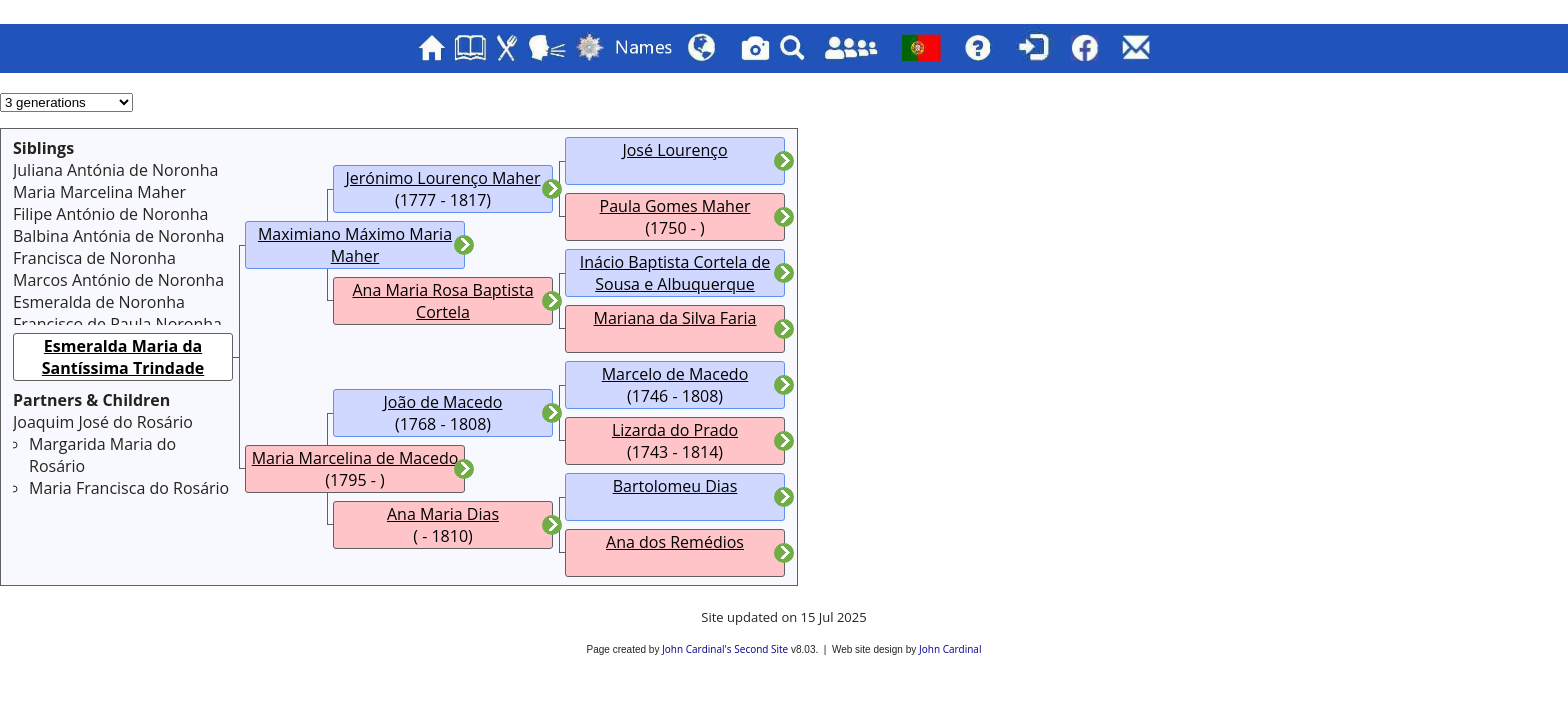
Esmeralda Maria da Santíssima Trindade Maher (123, 368)
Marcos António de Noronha (118, 280)
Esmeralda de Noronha (99, 302)
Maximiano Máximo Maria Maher (355, 245)
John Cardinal (950, 649)
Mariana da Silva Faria (675, 318)
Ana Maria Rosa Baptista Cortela (442, 301)
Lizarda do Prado (675, 430)
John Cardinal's (696, 649)
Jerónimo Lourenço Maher (442, 178)
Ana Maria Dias (443, 514)
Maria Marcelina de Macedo (355, 458)
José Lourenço (674, 150)
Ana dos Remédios (675, 542)
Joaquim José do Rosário (103, 422)
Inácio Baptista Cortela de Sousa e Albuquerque (675, 273)
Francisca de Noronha (94, 258)
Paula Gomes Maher (675, 206)
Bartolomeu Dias (675, 486)
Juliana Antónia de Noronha (115, 170)
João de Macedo (443, 402)
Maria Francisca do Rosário (129, 488)
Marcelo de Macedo (675, 374)
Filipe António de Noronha (110, 214)
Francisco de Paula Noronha (117, 324)
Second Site (761, 649)
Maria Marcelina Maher (99, 192)
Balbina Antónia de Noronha (118, 236)
